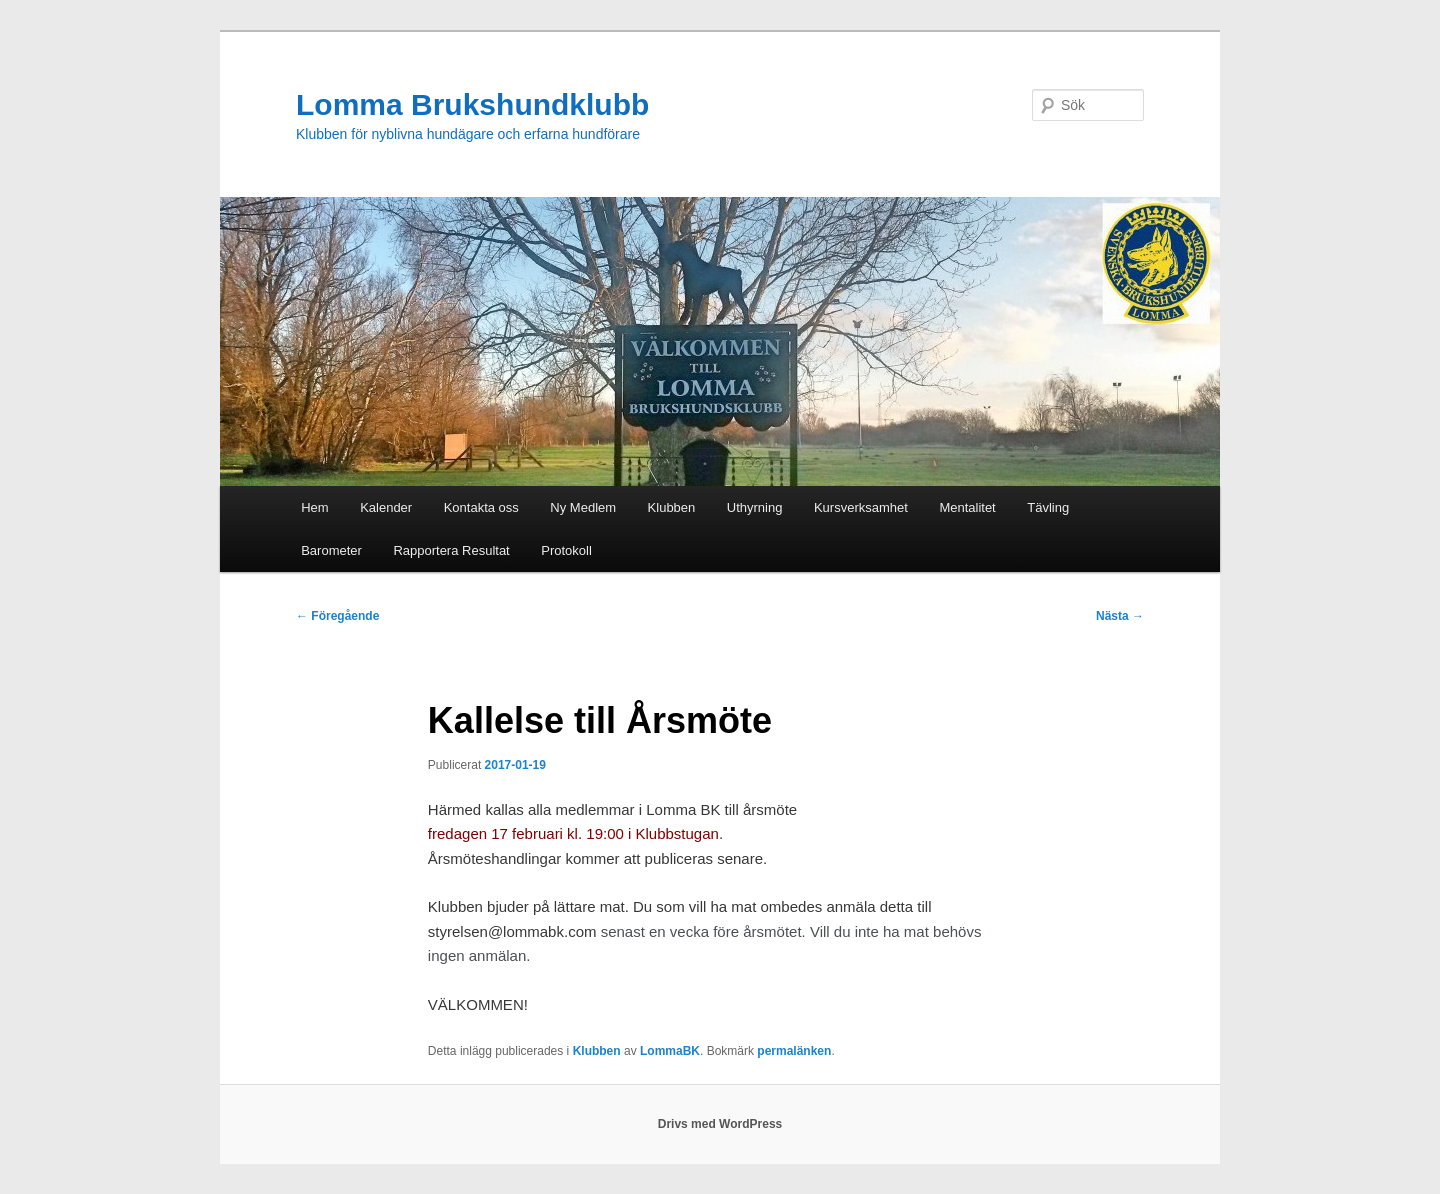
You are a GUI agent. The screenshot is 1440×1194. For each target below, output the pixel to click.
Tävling (1048, 507)
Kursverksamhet (861, 507)
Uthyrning (755, 507)
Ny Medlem (583, 507)
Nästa (1120, 616)
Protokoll (566, 550)
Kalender (386, 507)
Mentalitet (967, 507)
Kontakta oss (481, 507)
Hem (314, 507)
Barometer (331, 550)
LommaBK (670, 1051)
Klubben (672, 507)
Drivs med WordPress (720, 1124)
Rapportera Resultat (451, 550)
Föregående (337, 616)
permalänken (794, 1051)
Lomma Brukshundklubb (472, 104)
